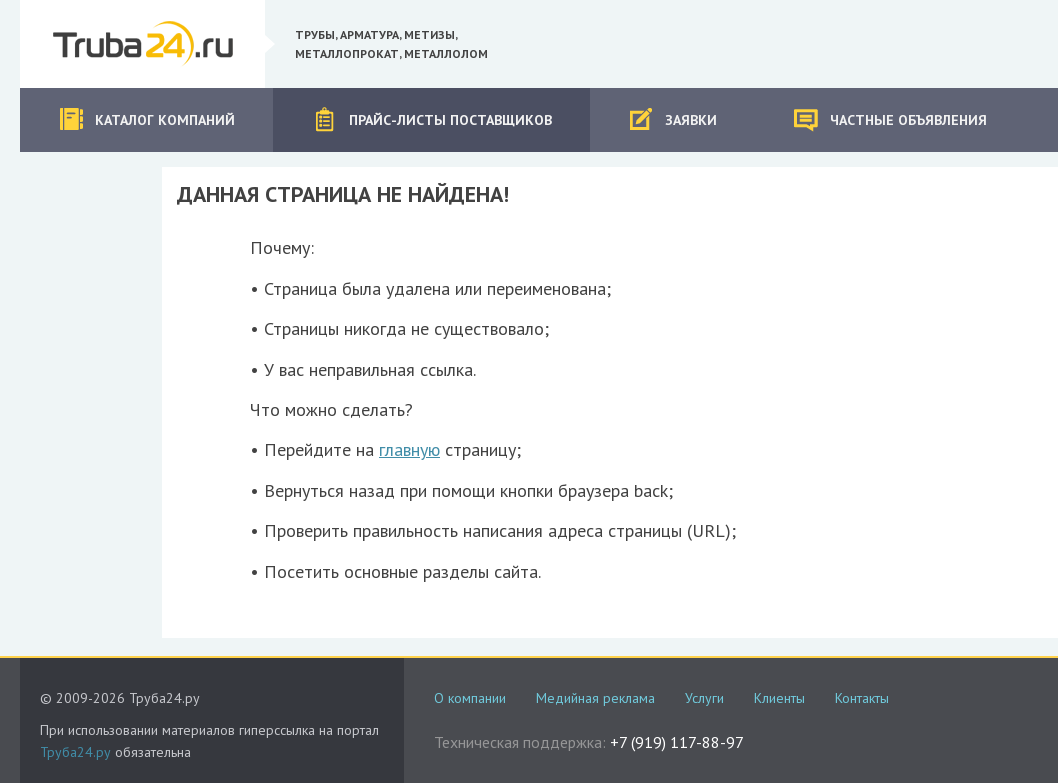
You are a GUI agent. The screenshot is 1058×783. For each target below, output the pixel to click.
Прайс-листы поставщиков (432, 119)
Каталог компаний (146, 119)
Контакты (862, 698)
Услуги (704, 698)
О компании (470, 698)
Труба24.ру (75, 752)
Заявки (672, 119)
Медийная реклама (595, 698)
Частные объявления (890, 119)
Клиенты (779, 698)
